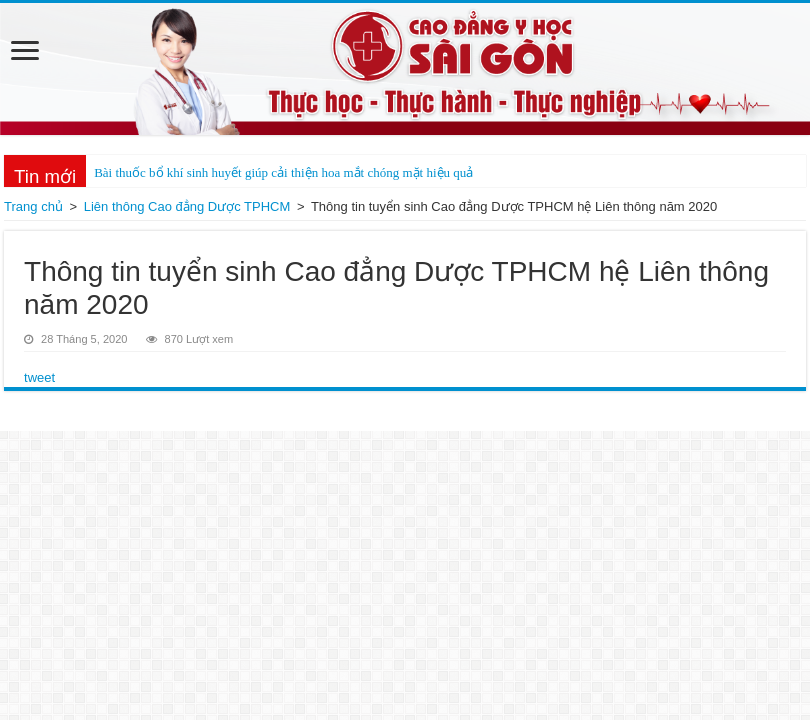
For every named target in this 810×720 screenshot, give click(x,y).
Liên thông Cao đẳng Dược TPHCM (187, 206)
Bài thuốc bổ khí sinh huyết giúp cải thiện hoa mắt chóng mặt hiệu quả (283, 172)
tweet (39, 377)
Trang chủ (33, 206)
